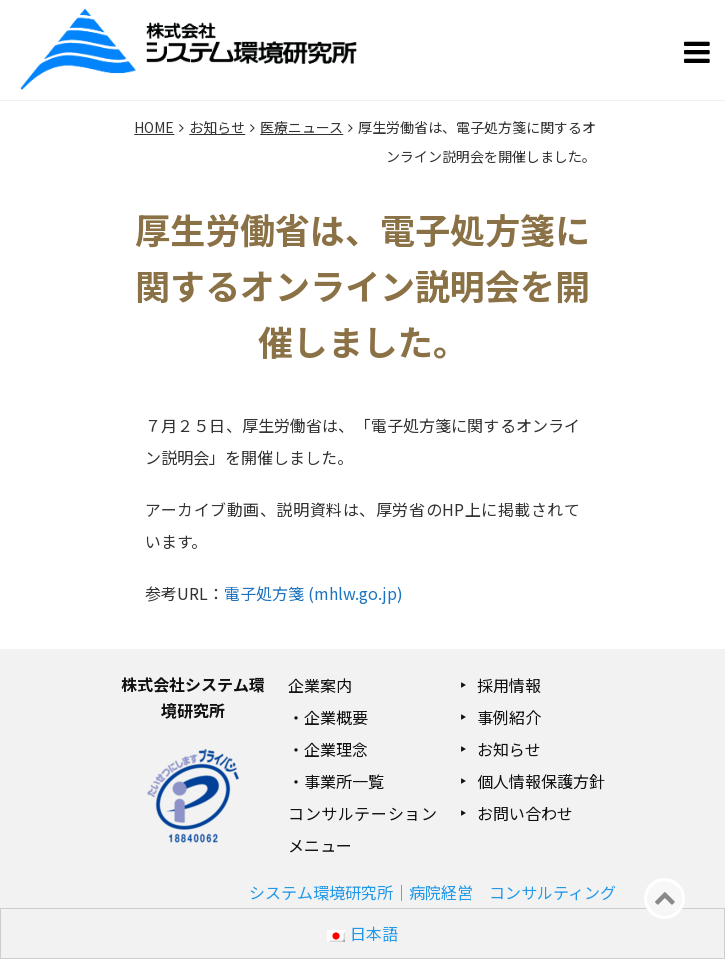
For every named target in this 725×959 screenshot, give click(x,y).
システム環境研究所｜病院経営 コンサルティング (432, 892)
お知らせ (509, 749)
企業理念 (336, 749)
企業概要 (336, 717)
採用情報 (509, 685)
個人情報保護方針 (541, 781)
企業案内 (320, 685)
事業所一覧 (344, 781)
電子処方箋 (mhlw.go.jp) (313, 593)
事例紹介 (509, 717)
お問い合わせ (525, 813)
